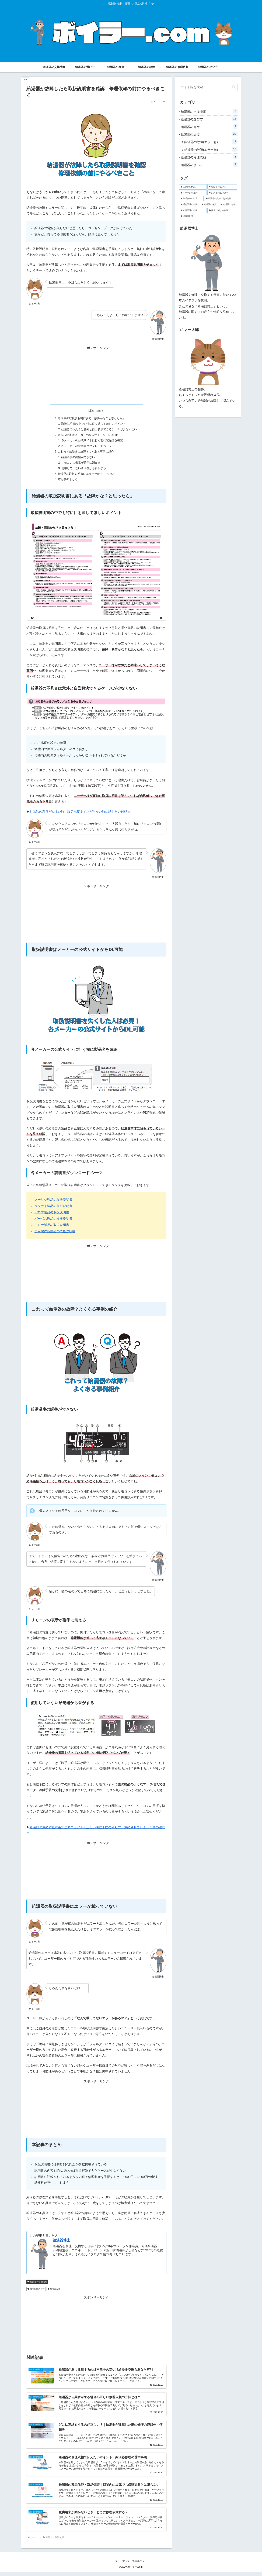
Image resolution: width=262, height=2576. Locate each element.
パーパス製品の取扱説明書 (53, 1220)
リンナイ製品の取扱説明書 (53, 1207)
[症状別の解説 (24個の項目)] (193, 187)
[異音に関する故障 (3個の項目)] (222, 210)
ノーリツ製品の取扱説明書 (53, 1201)
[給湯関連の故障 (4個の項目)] (193, 210)
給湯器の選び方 (209, 119)
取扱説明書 (54, 2290)
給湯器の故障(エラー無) (210, 149)
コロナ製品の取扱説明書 (51, 1226)
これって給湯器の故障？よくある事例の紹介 (86, 452)
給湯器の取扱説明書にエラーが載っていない (86, 475)
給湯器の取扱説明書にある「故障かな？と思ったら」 (91, 418)
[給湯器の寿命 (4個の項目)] (228, 204)
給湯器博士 (61, 2242)
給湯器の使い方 (209, 164)
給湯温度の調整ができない (78, 458)
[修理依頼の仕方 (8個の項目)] (191, 198)
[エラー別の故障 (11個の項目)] (193, 193)
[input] (208, 87)
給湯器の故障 (209, 134)
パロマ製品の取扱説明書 (51, 1214)
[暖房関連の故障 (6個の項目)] (189, 204)
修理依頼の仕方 (36, 2290)
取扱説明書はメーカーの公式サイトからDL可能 (88, 435)
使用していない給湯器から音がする (83, 469)
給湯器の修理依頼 (37, 2283)
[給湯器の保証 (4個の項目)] (209, 204)
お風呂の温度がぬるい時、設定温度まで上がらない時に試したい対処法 (80, 813)
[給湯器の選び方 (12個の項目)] (222, 187)
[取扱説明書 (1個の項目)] (208, 216)
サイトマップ (121, 2565)
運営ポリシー (140, 2565)
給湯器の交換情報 (209, 111)
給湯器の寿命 (209, 126)
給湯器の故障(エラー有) (210, 141)
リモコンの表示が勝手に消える (81, 463)
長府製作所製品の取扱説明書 (54, 1233)
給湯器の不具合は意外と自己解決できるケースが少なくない (99, 429)
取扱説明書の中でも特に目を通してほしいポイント (93, 424)
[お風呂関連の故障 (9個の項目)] (222, 193)
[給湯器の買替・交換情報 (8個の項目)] (220, 198)
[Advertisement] (96, 375)
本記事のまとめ (68, 480)
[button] (234, 87)
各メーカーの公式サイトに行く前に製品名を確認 (92, 441)
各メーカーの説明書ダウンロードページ (86, 446)
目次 (91, 410)
